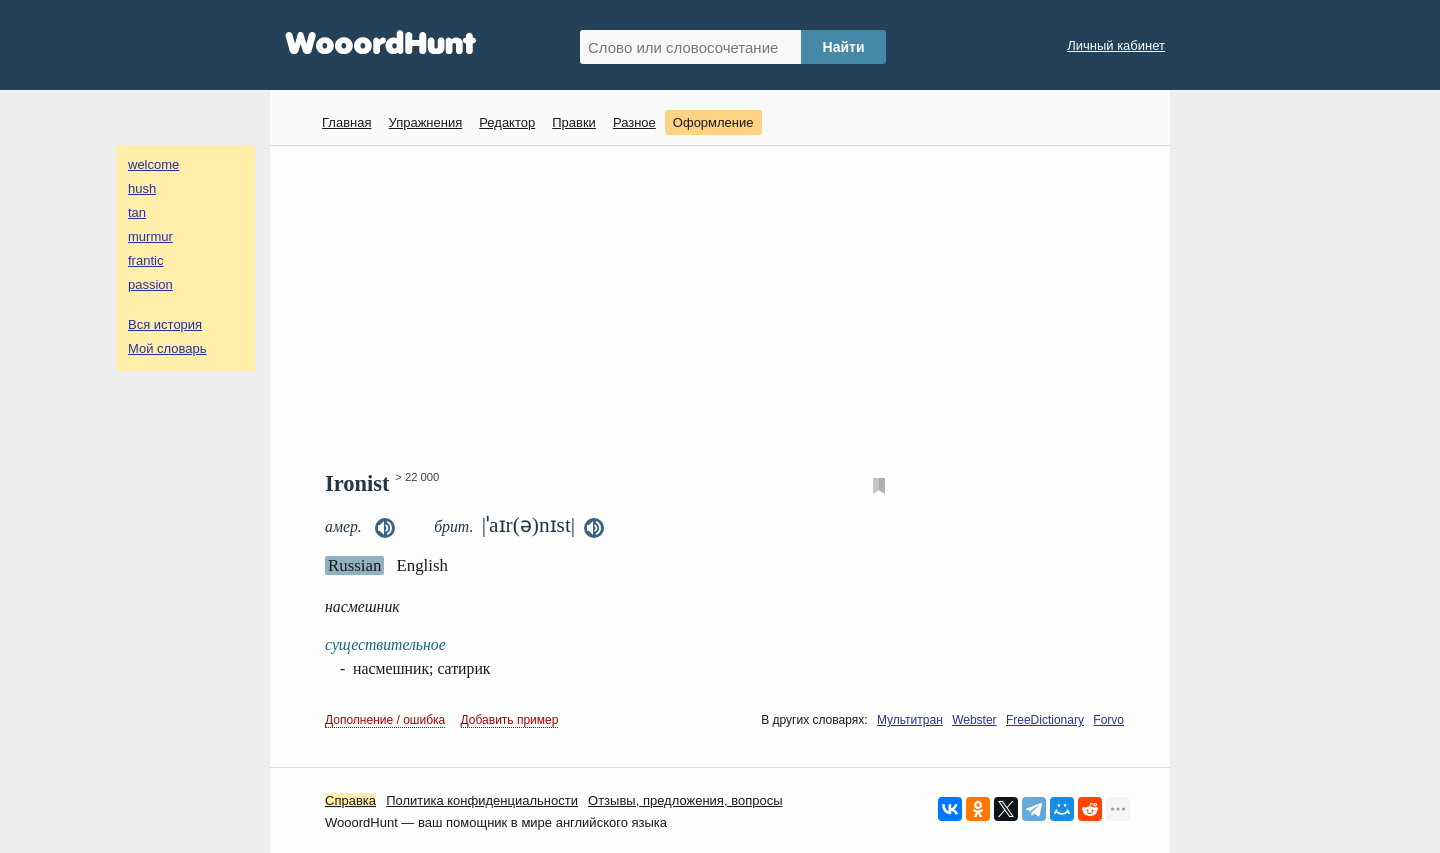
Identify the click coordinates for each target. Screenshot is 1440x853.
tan (137, 212)
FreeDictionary (1045, 720)
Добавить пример (510, 720)
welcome (153, 164)
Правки (574, 122)
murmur (150, 236)
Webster (974, 720)
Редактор (507, 122)
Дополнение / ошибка (385, 720)
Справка (350, 800)
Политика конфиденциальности (482, 800)
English (422, 565)
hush (142, 188)
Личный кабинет (1116, 45)
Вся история (165, 324)
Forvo (1108, 720)
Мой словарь (167, 348)
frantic (145, 260)
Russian (354, 565)
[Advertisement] (727, 306)
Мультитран (910, 720)
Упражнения (425, 122)
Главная (346, 122)
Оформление (713, 122)
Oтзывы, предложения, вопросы (685, 800)
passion (150, 284)
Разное (634, 122)
